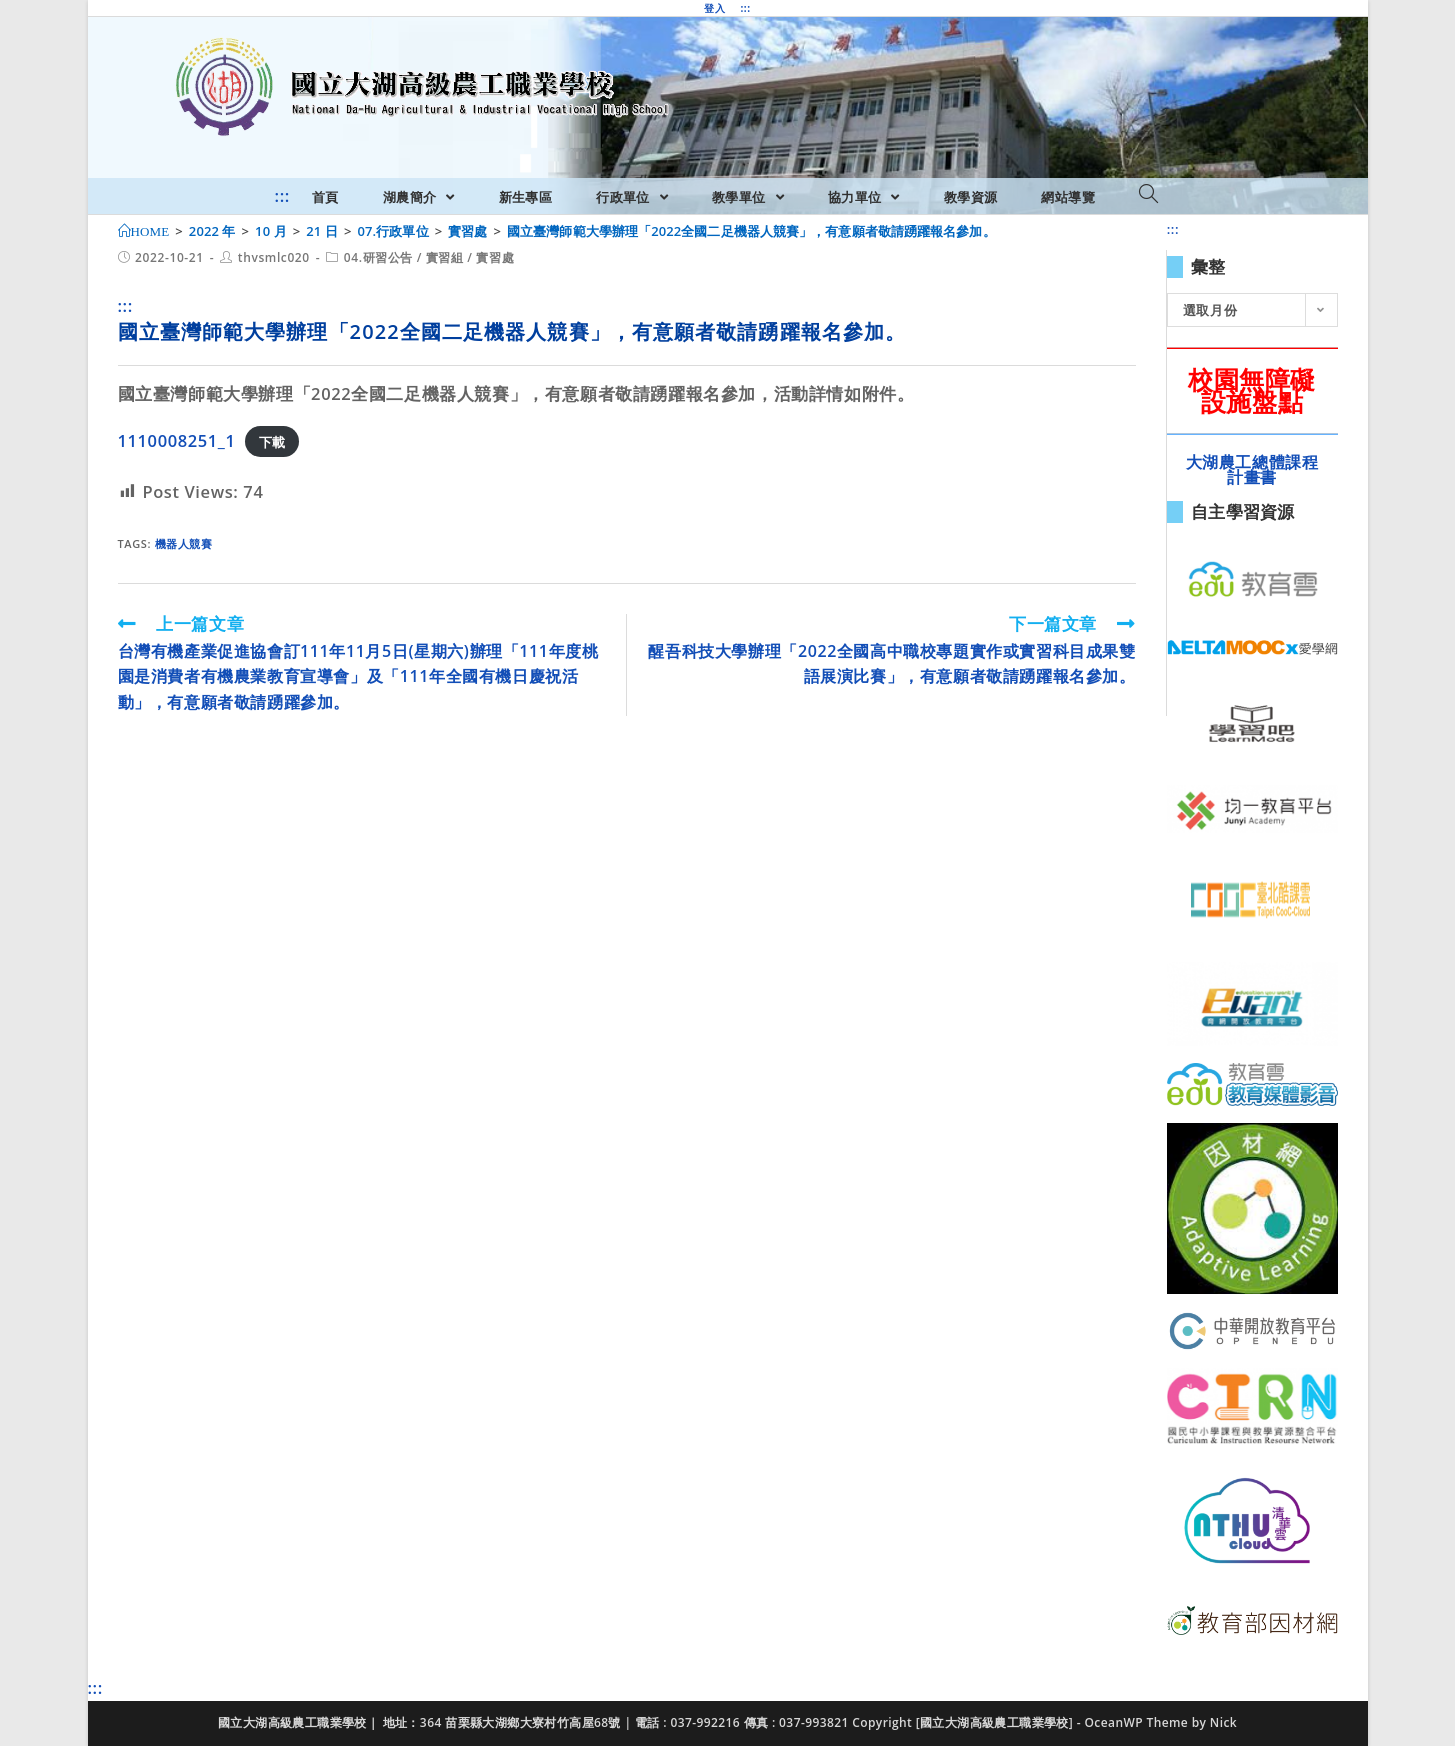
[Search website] (1148, 195)
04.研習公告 (378, 257)
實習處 (495, 257)
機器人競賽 (184, 543)
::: (745, 8)
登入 (714, 8)
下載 (272, 442)
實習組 (445, 257)
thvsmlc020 (274, 257)
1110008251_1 (177, 440)
